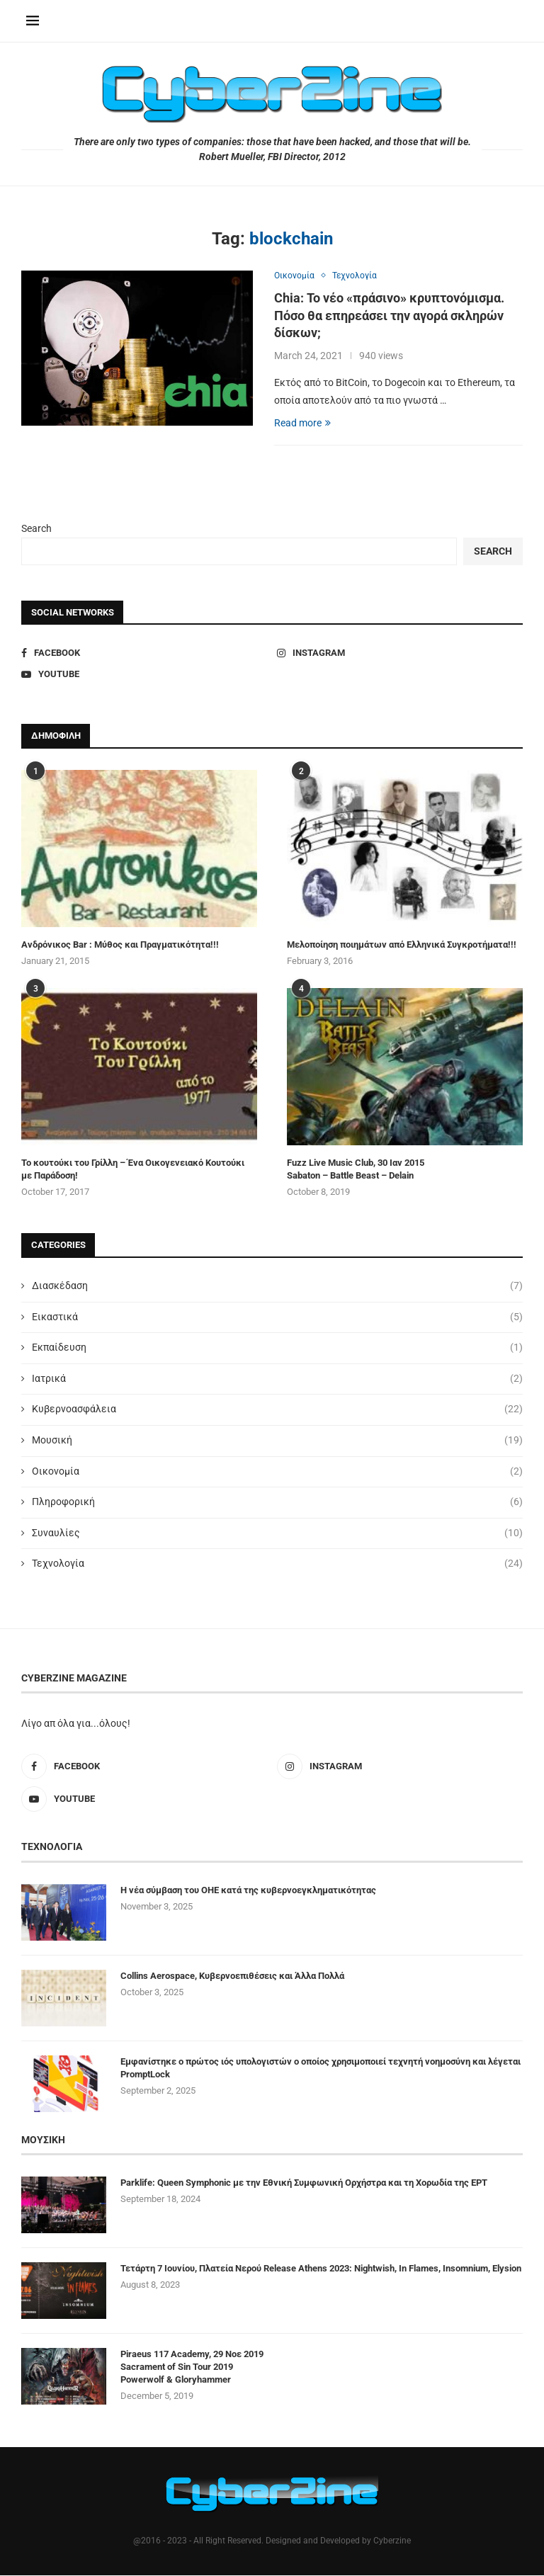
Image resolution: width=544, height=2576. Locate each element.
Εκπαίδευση (277, 1349)
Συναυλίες (277, 1534)
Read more (302, 423)
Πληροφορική (277, 1504)
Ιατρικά (277, 1380)
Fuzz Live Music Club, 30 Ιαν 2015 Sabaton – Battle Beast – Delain (355, 1170)
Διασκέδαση (277, 1288)
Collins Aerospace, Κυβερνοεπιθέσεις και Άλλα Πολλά (232, 1976)
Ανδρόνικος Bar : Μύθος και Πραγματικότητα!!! (120, 946)
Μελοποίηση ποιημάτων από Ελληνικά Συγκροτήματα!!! (401, 946)
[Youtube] (144, 676)
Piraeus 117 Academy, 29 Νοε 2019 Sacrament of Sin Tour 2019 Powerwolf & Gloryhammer (192, 2367)
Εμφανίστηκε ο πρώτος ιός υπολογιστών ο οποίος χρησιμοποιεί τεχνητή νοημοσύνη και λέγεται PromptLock (320, 2068)
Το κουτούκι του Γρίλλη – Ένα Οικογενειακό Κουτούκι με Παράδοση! (132, 1170)
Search (36, 529)
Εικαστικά (277, 1318)
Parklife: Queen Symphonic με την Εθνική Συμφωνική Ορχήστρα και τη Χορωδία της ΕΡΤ (303, 2183)
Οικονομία (277, 1472)
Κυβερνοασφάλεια (277, 1411)
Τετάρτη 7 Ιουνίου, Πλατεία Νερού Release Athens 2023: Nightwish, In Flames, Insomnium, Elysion (320, 2269)
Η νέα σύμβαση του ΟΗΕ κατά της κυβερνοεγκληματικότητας (248, 1890)
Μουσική (277, 1442)
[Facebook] (144, 654)
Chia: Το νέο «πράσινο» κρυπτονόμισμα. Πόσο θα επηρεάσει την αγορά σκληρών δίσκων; (389, 316)
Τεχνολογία (277, 1565)
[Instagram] (400, 654)
